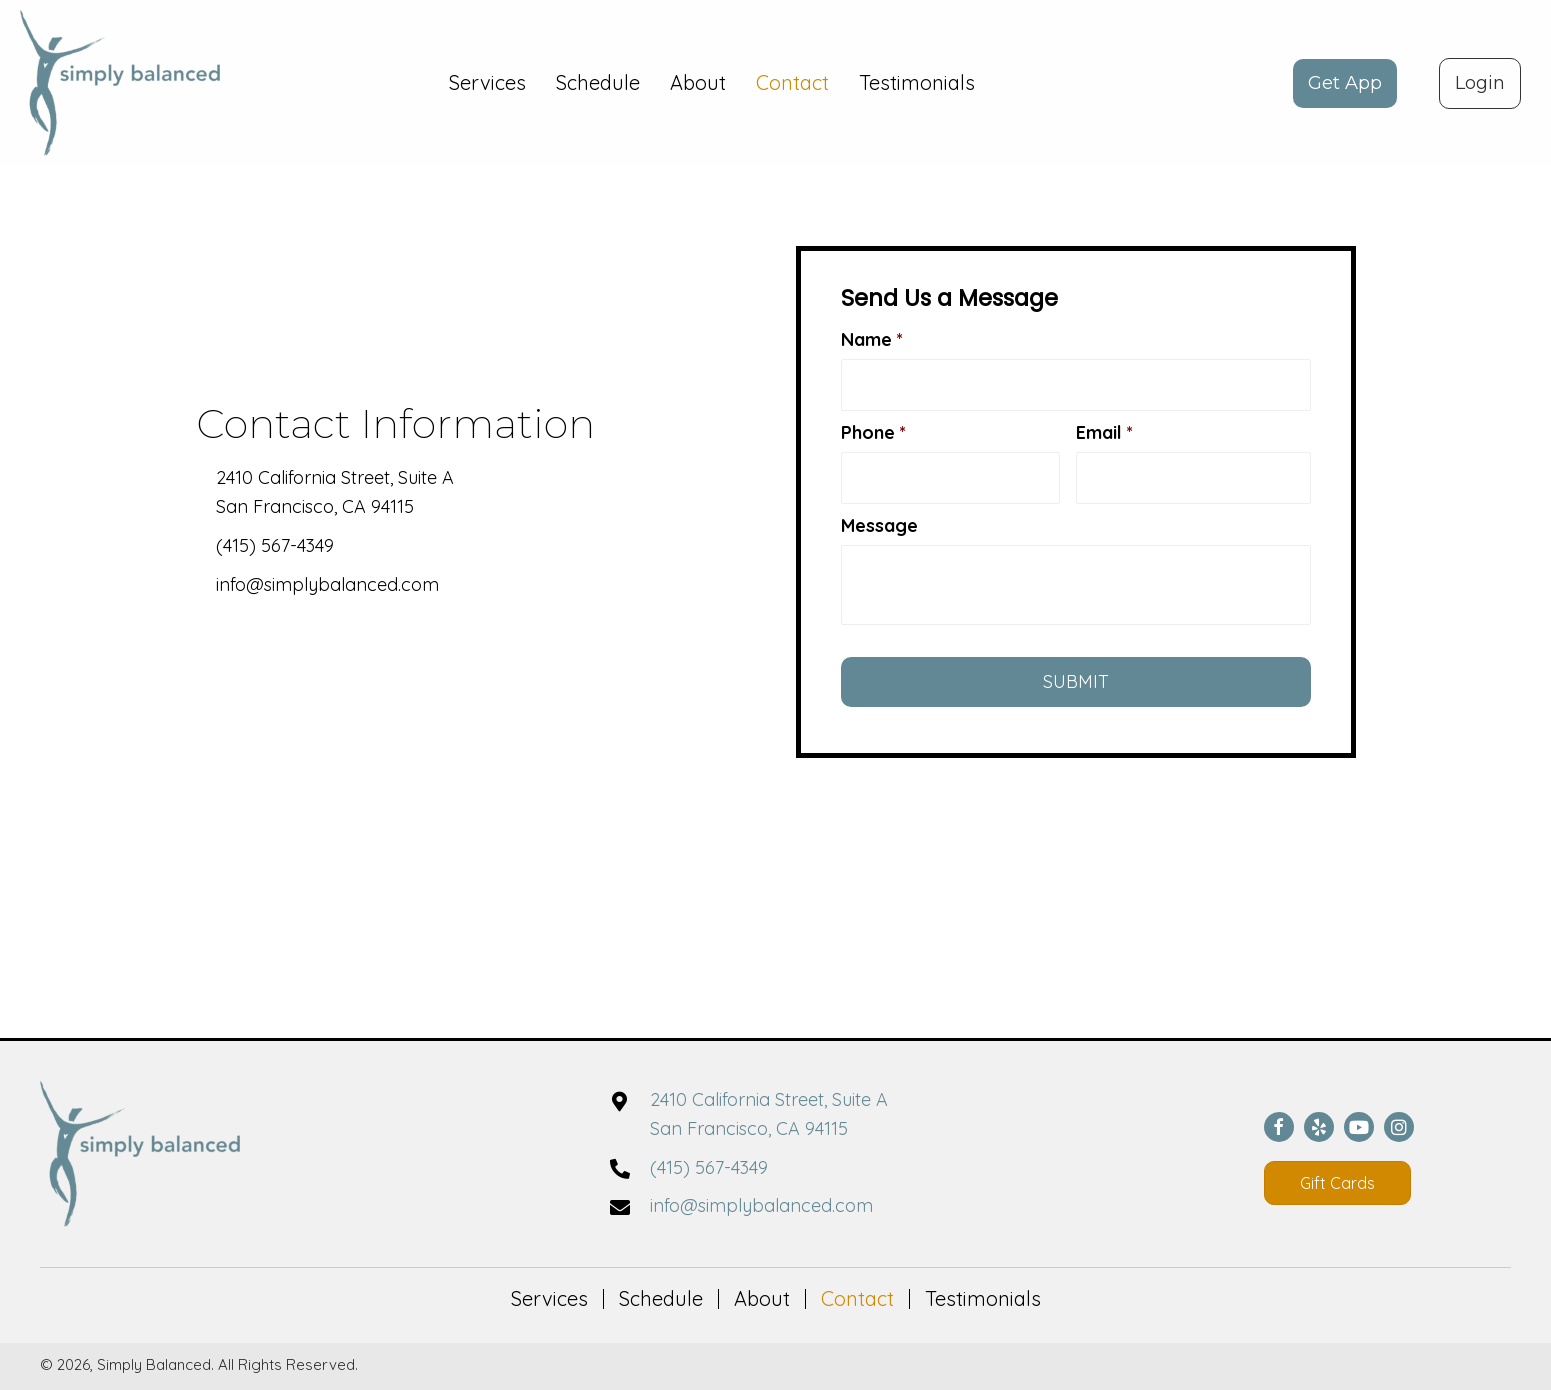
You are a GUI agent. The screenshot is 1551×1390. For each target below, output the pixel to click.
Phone (873, 432)
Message (879, 525)
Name (872, 339)
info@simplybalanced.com (327, 584)
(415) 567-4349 (275, 545)
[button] (1345, 83)
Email (1104, 432)
